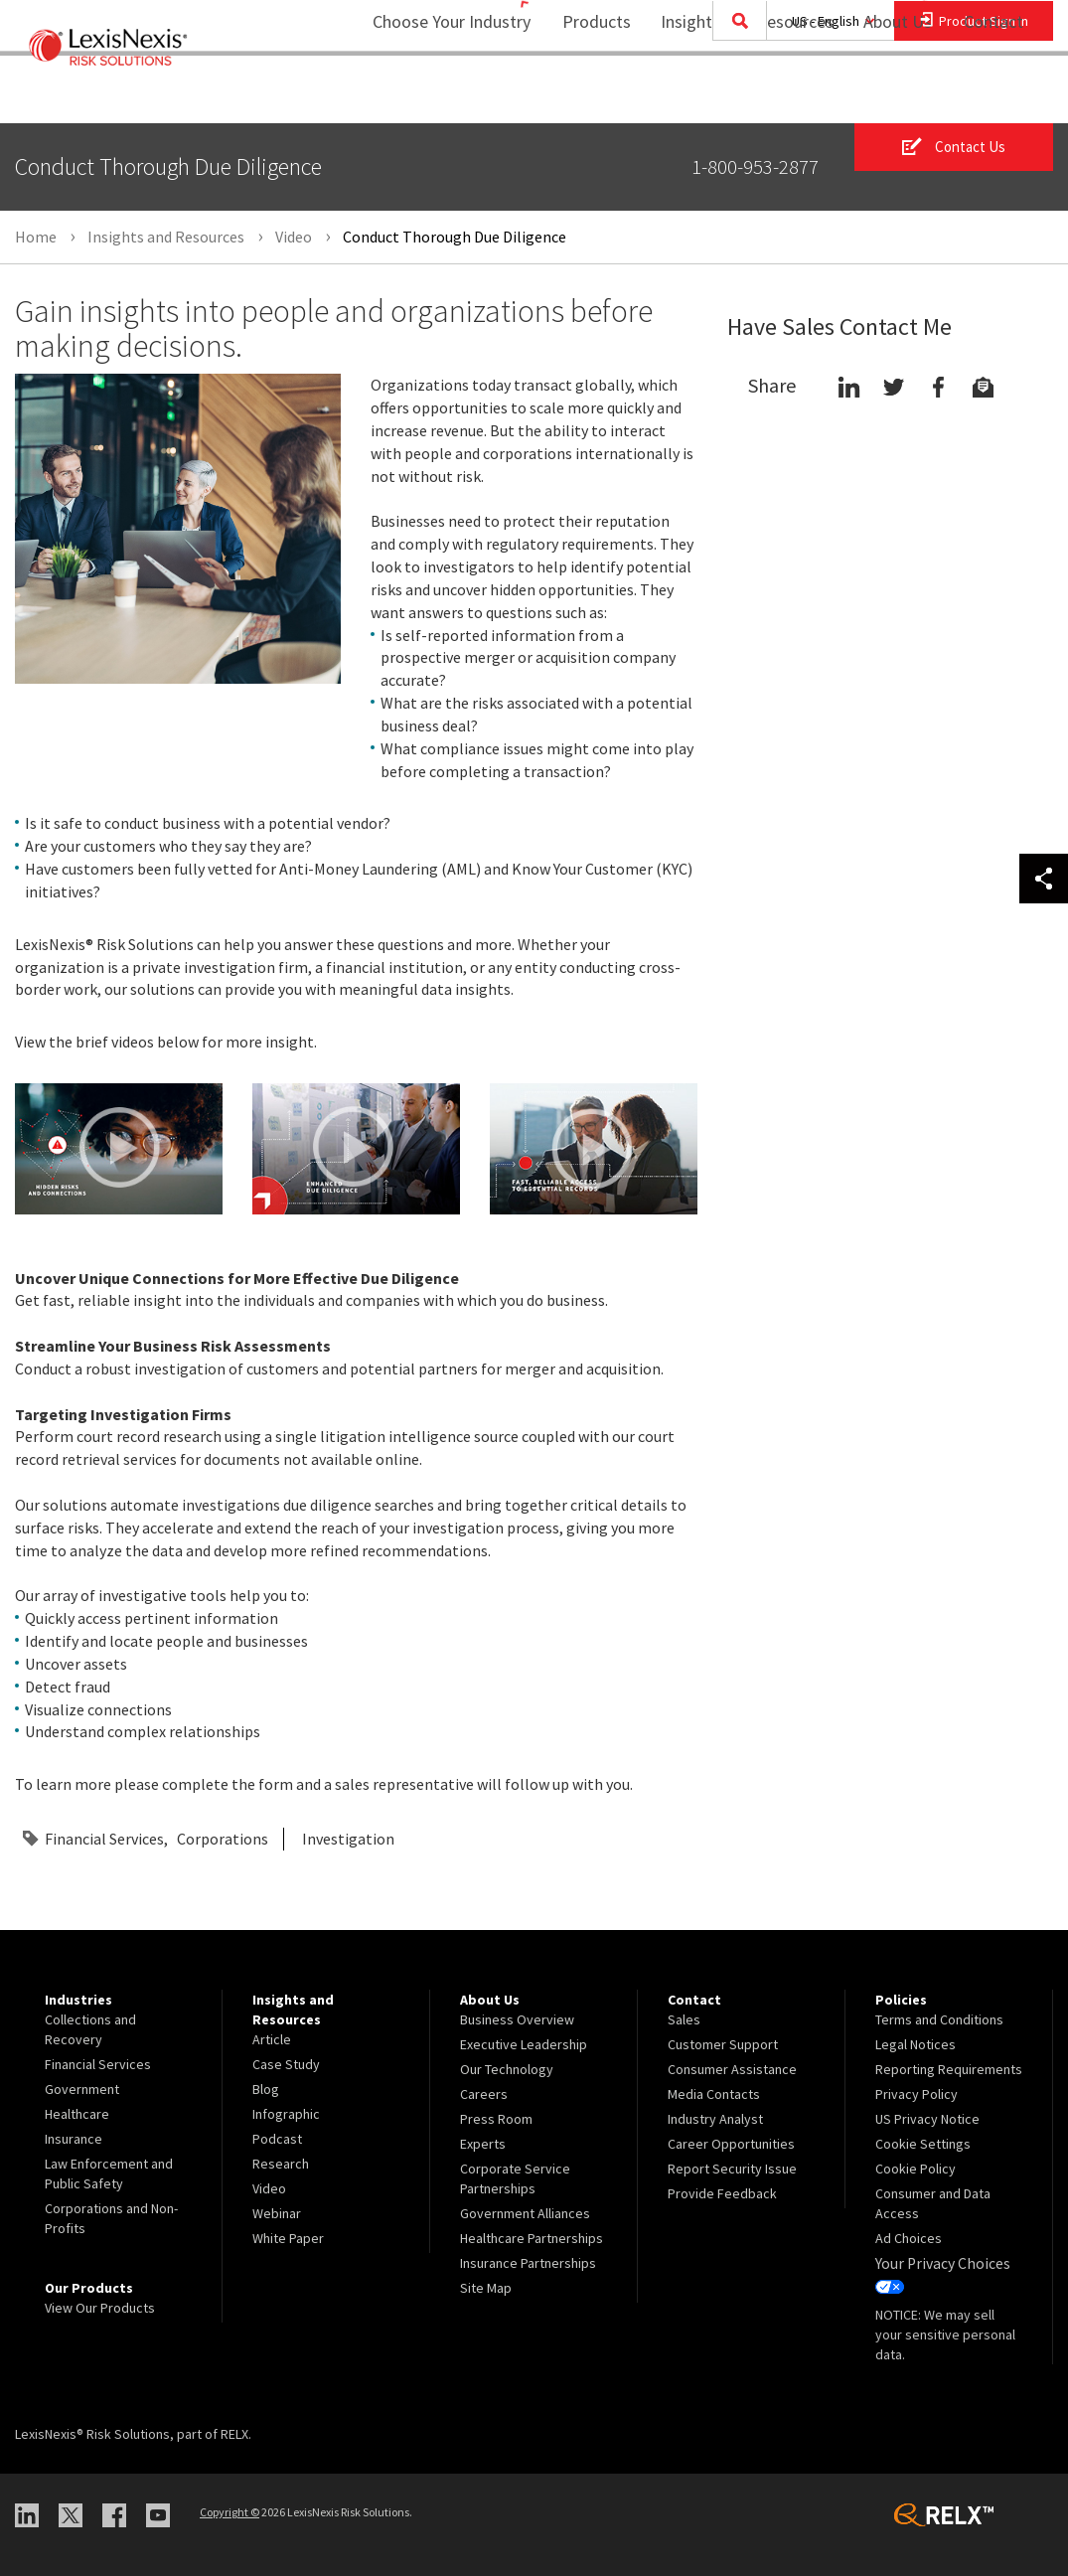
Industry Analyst (715, 2119)
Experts (483, 2144)
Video (269, 2188)
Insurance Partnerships (528, 2263)
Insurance (73, 2139)
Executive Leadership (523, 2044)
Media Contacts (714, 2094)
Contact (993, 94)
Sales (684, 2019)
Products (583, 94)
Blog (265, 2089)
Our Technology (506, 2069)
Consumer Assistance (732, 2069)
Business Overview (517, 2019)
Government (82, 2089)
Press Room (496, 2119)
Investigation (348, 1839)
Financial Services (104, 1839)
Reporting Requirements (948, 2069)
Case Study (286, 2064)
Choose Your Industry (426, 94)
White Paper (288, 2238)
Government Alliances (525, 2213)
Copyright (229, 2507)
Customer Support (723, 2044)
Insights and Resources (734, 94)
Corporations (222, 1839)
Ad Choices (908, 2238)
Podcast (277, 2139)
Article (271, 2039)
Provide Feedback (722, 2193)
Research (280, 2164)
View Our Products (100, 2308)
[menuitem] (583, 96)
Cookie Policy (915, 2168)
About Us (884, 94)
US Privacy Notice (927, 2119)
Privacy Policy (916, 2094)
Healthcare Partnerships (531, 2238)
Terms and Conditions (939, 2019)
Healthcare (77, 2114)
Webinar (276, 2213)
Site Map (486, 2288)
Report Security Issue (732, 2168)
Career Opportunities (731, 2144)
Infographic (286, 2114)
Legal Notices (915, 2044)
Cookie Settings (923, 2144)
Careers (484, 2094)
